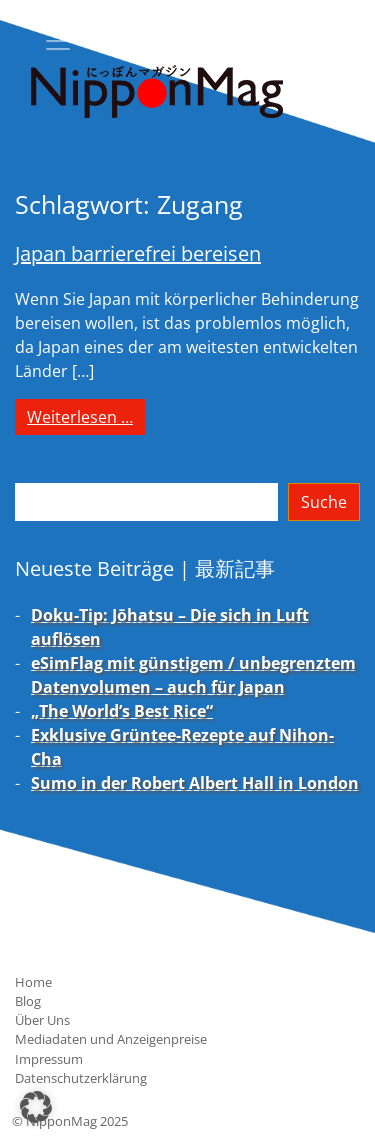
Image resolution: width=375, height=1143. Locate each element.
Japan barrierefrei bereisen (138, 253)
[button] (36, 1107)
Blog (28, 1001)
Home (33, 982)
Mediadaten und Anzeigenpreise (111, 1039)
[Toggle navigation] (58, 41)
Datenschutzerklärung (81, 1078)
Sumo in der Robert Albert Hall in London (195, 783)
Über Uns (42, 1020)
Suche (324, 502)
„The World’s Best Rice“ (122, 711)
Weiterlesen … (86, 416)
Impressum (49, 1059)
